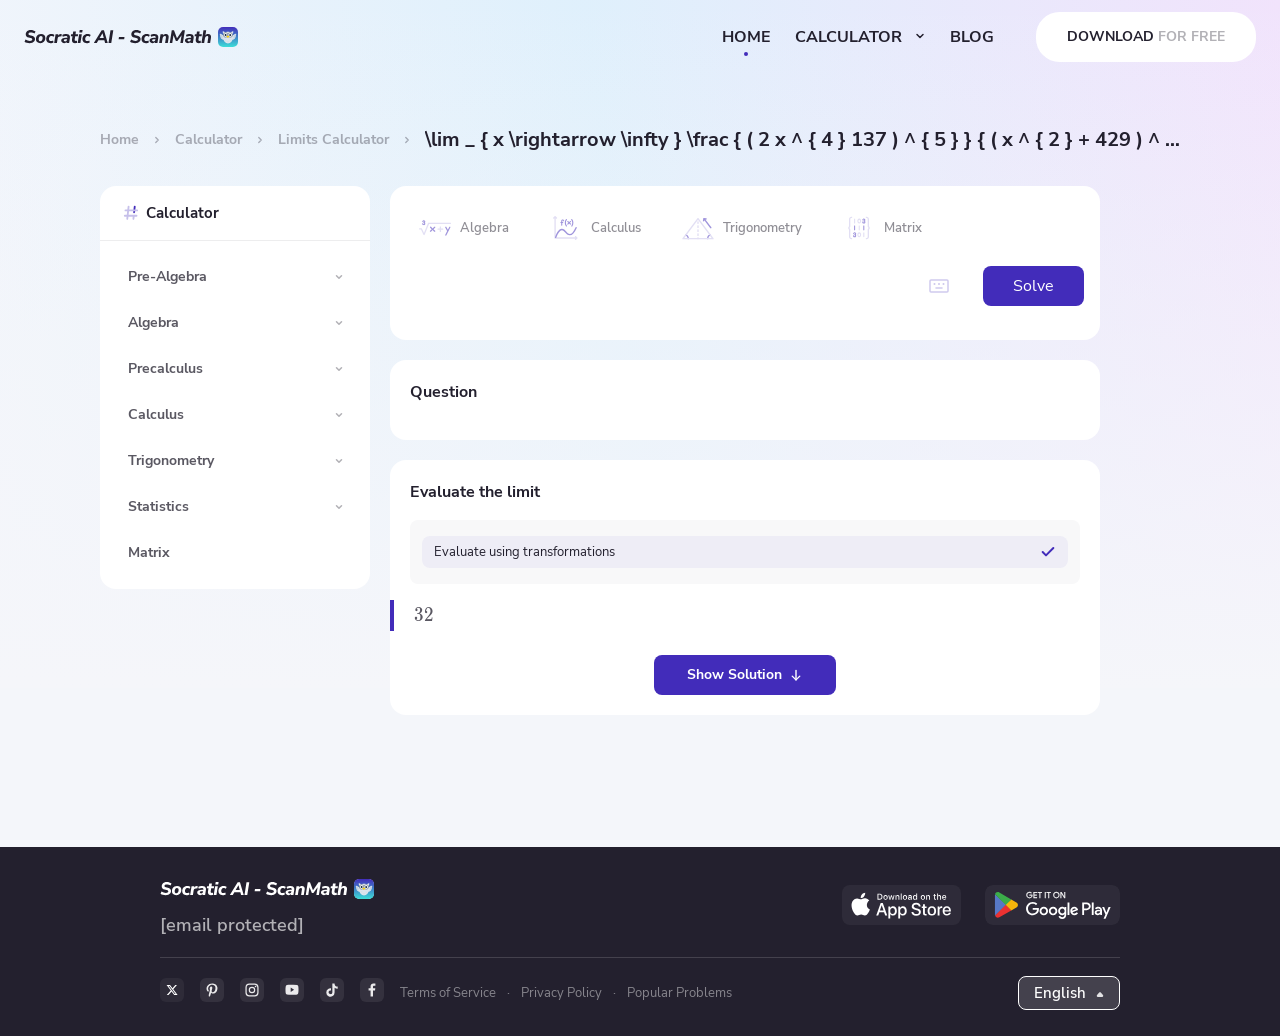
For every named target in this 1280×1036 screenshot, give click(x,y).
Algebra (153, 322)
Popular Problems (679, 993)
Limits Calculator (333, 139)
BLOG (972, 37)
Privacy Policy (561, 993)
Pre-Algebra (167, 276)
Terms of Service (448, 993)
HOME (746, 37)
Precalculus (165, 368)
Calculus (156, 414)
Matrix (149, 552)
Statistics (158, 506)
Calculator (208, 139)
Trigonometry (171, 460)
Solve (1033, 286)
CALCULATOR (860, 37)
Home (119, 139)
